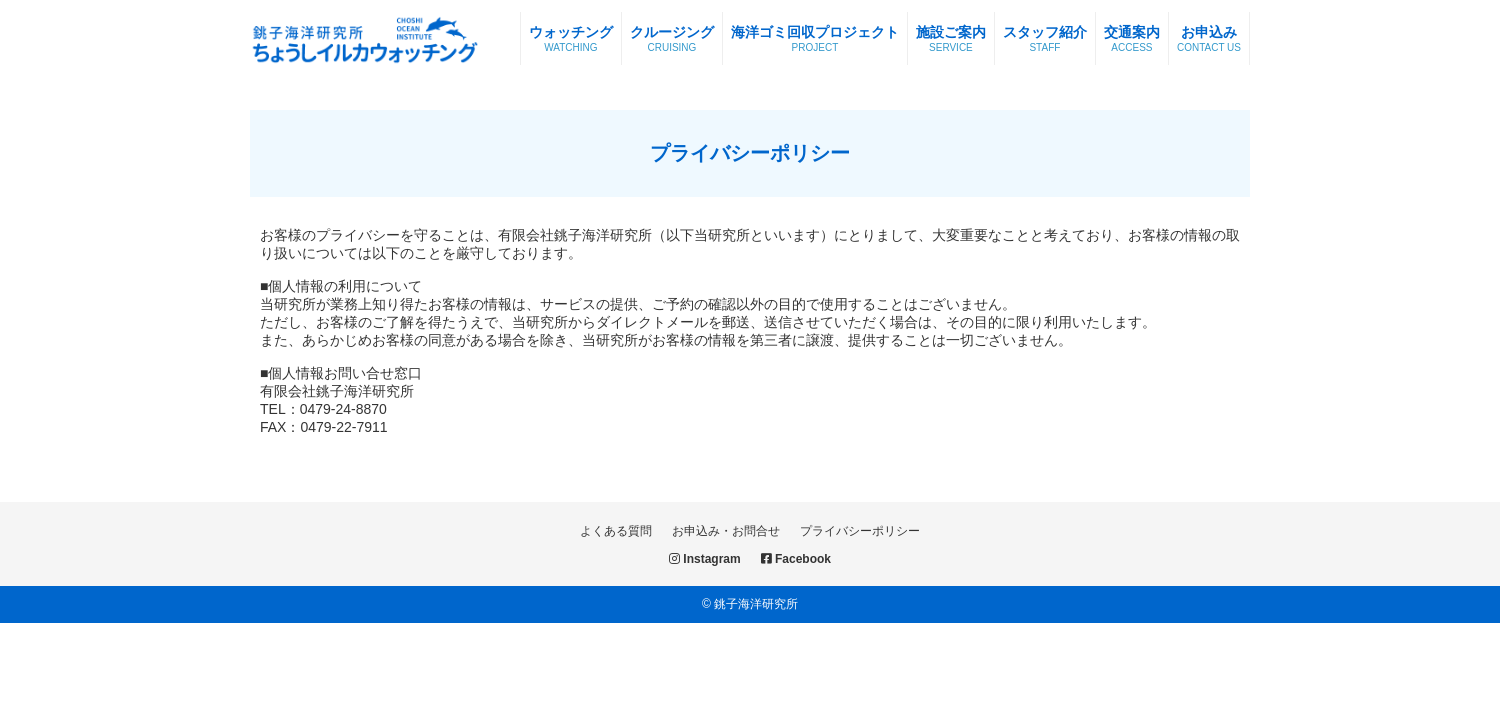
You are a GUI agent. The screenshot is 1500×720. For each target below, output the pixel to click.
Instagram (705, 559)
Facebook (796, 559)
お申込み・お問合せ (726, 531)
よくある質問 (616, 531)
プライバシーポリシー (860, 531)
